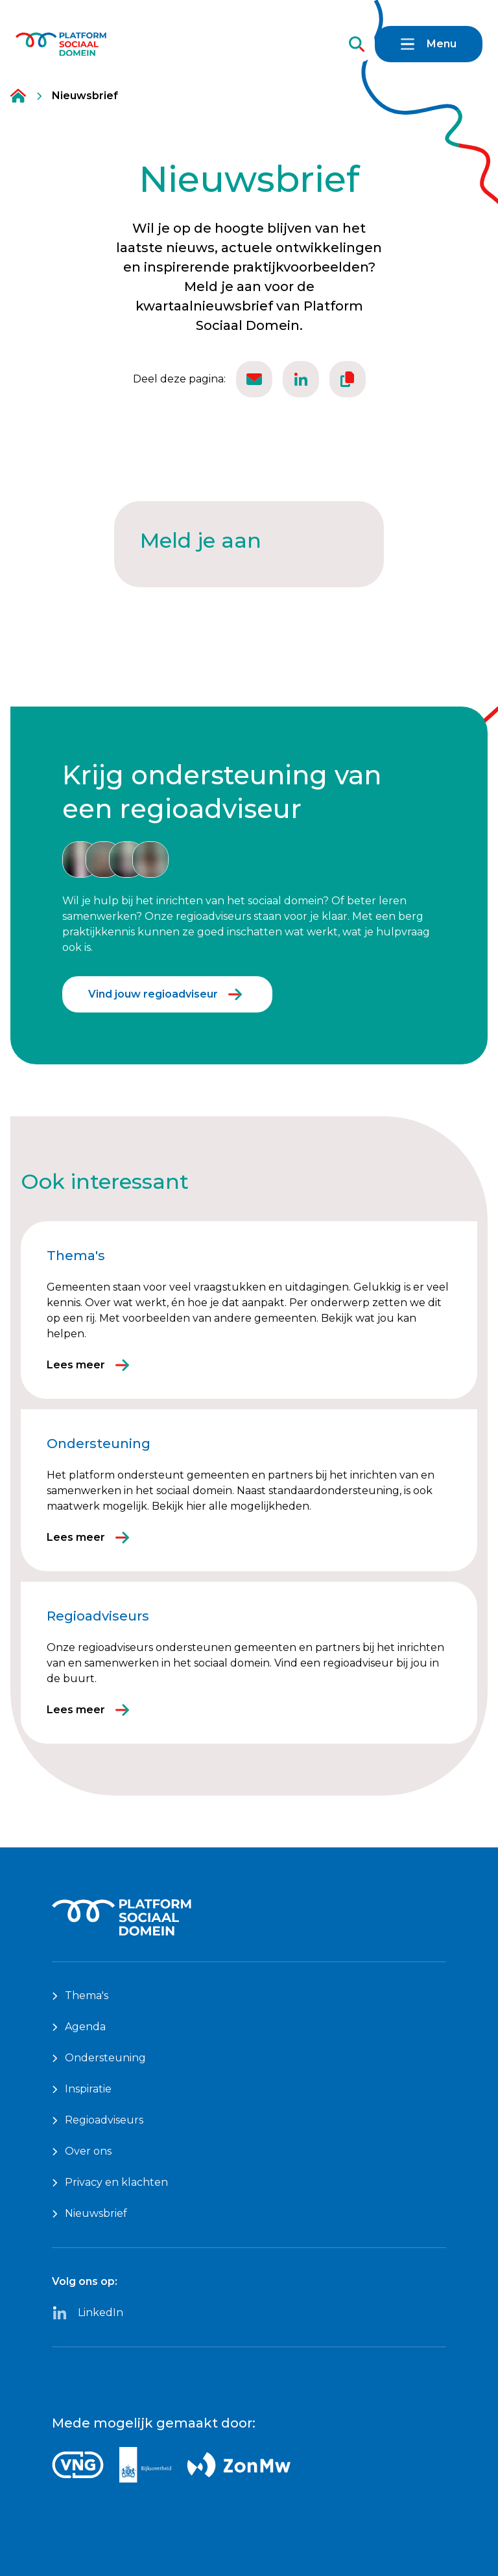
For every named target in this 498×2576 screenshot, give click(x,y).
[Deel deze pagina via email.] (254, 379)
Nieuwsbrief (89, 2213)
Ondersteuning (99, 2058)
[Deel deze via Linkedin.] (301, 379)
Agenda (79, 2026)
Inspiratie (82, 2089)
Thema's (80, 1995)
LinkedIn (87, 2313)
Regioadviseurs (97, 2120)
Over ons (82, 2151)
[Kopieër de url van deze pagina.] (347, 379)
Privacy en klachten (110, 2182)
